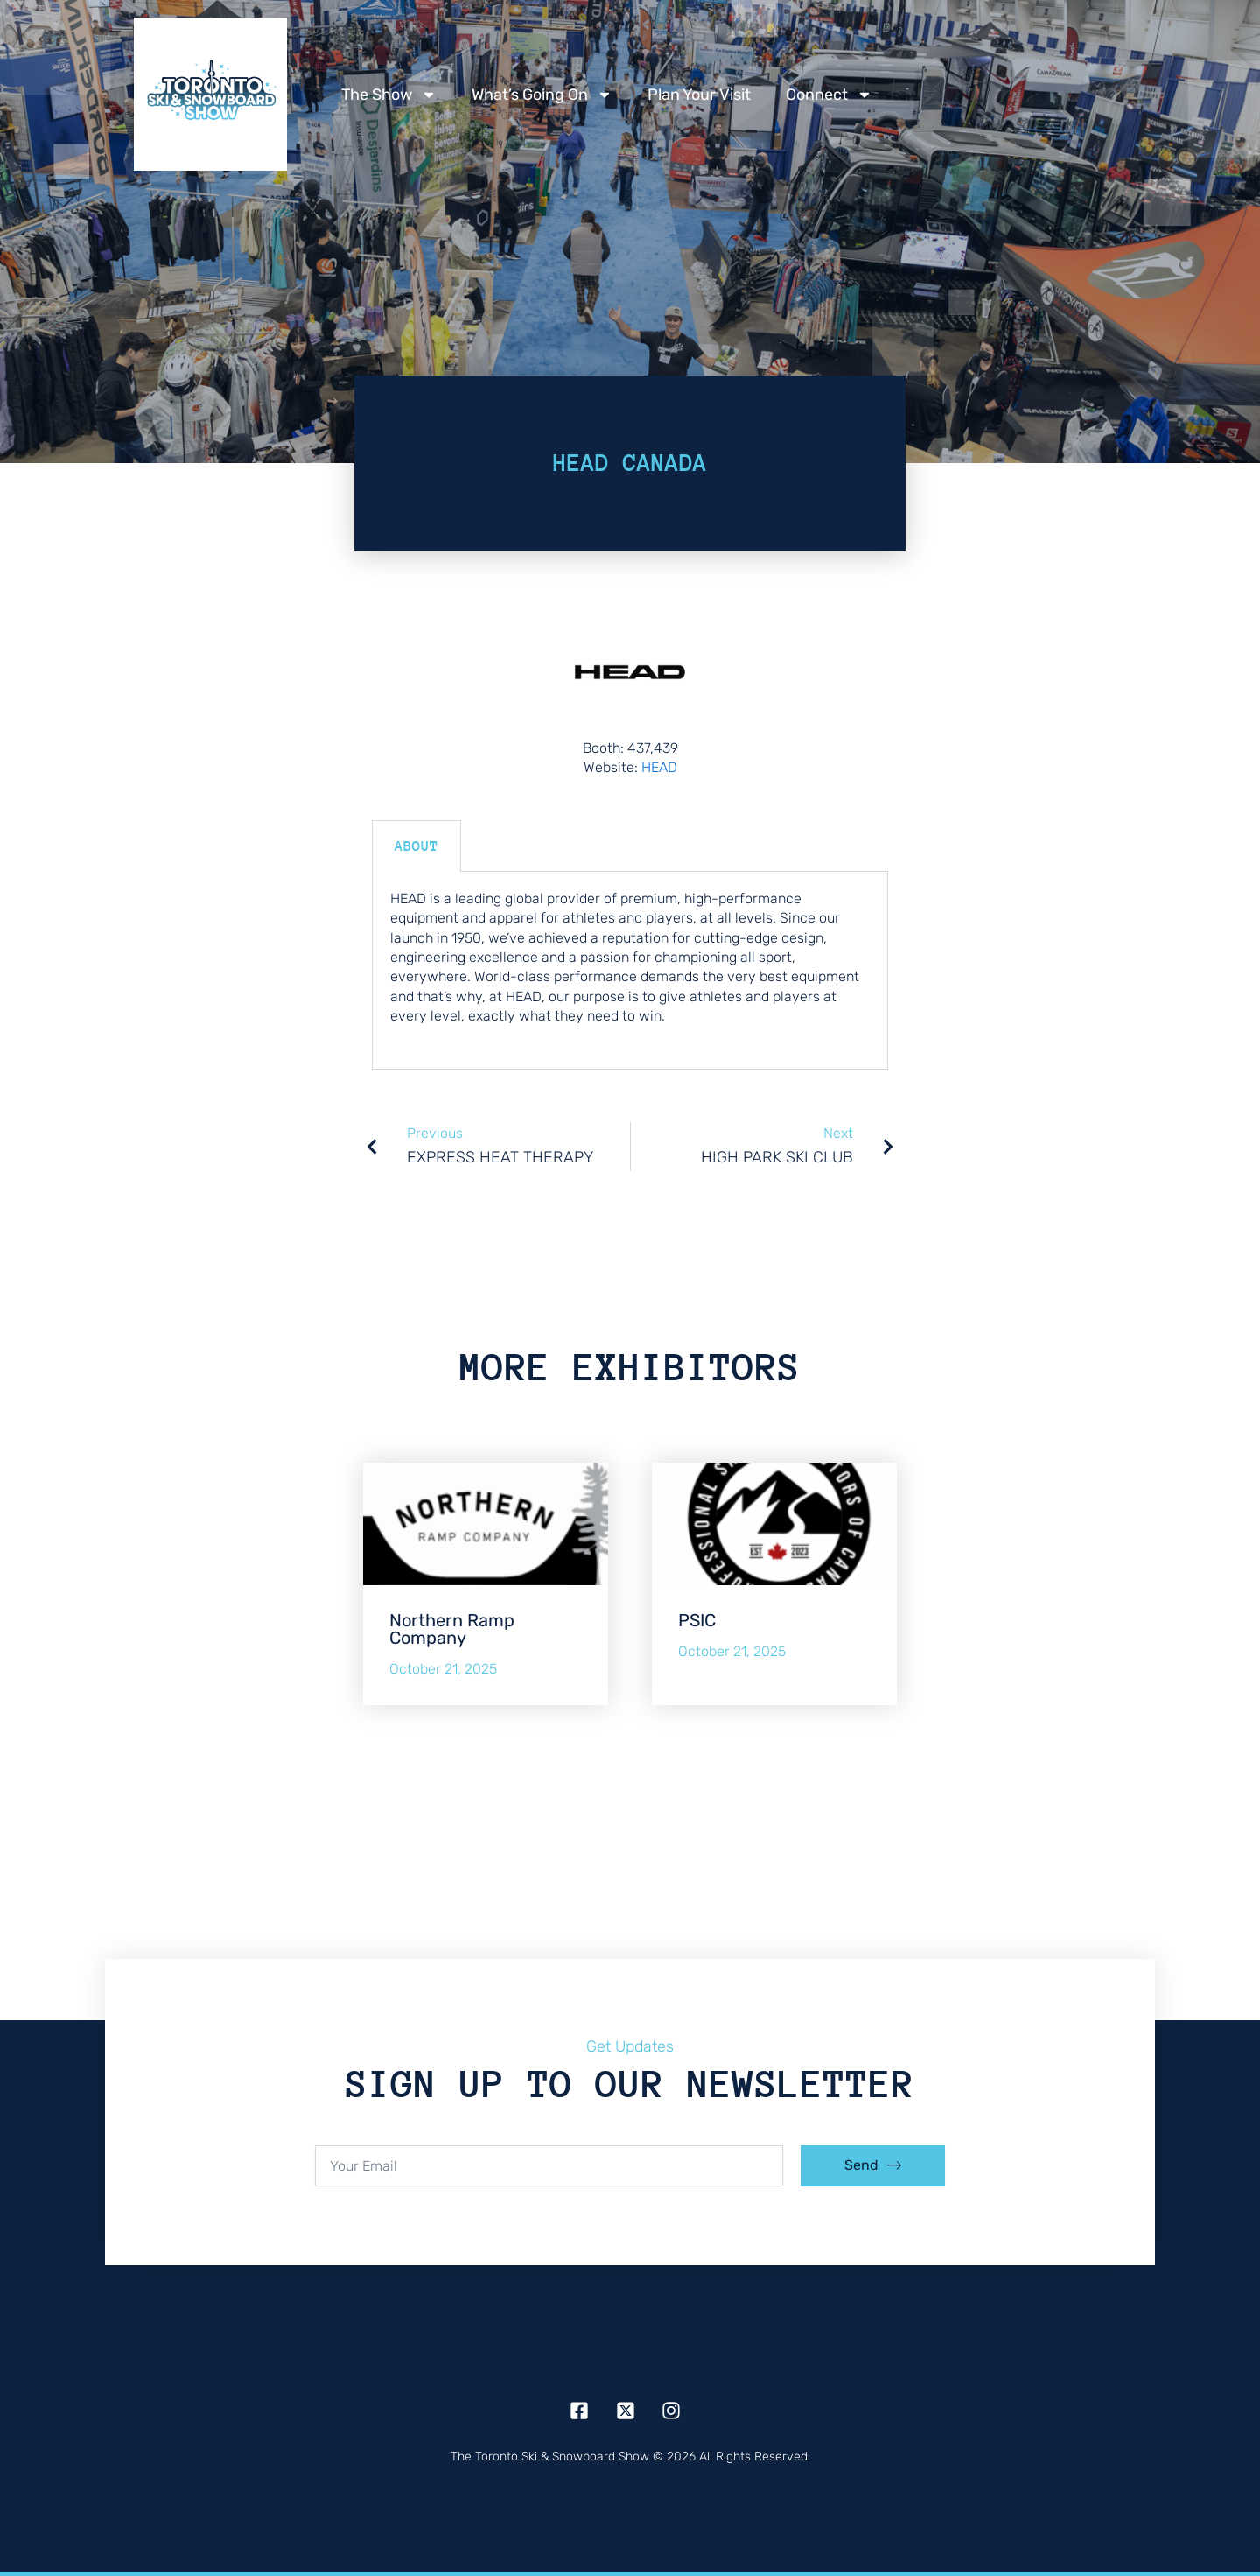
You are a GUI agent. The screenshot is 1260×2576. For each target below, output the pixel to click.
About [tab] (416, 846)
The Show (389, 94)
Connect (829, 94)
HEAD (659, 767)
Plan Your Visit (699, 94)
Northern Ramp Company (451, 1629)
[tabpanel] (630, 971)
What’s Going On (542, 94)
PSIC (697, 1620)
